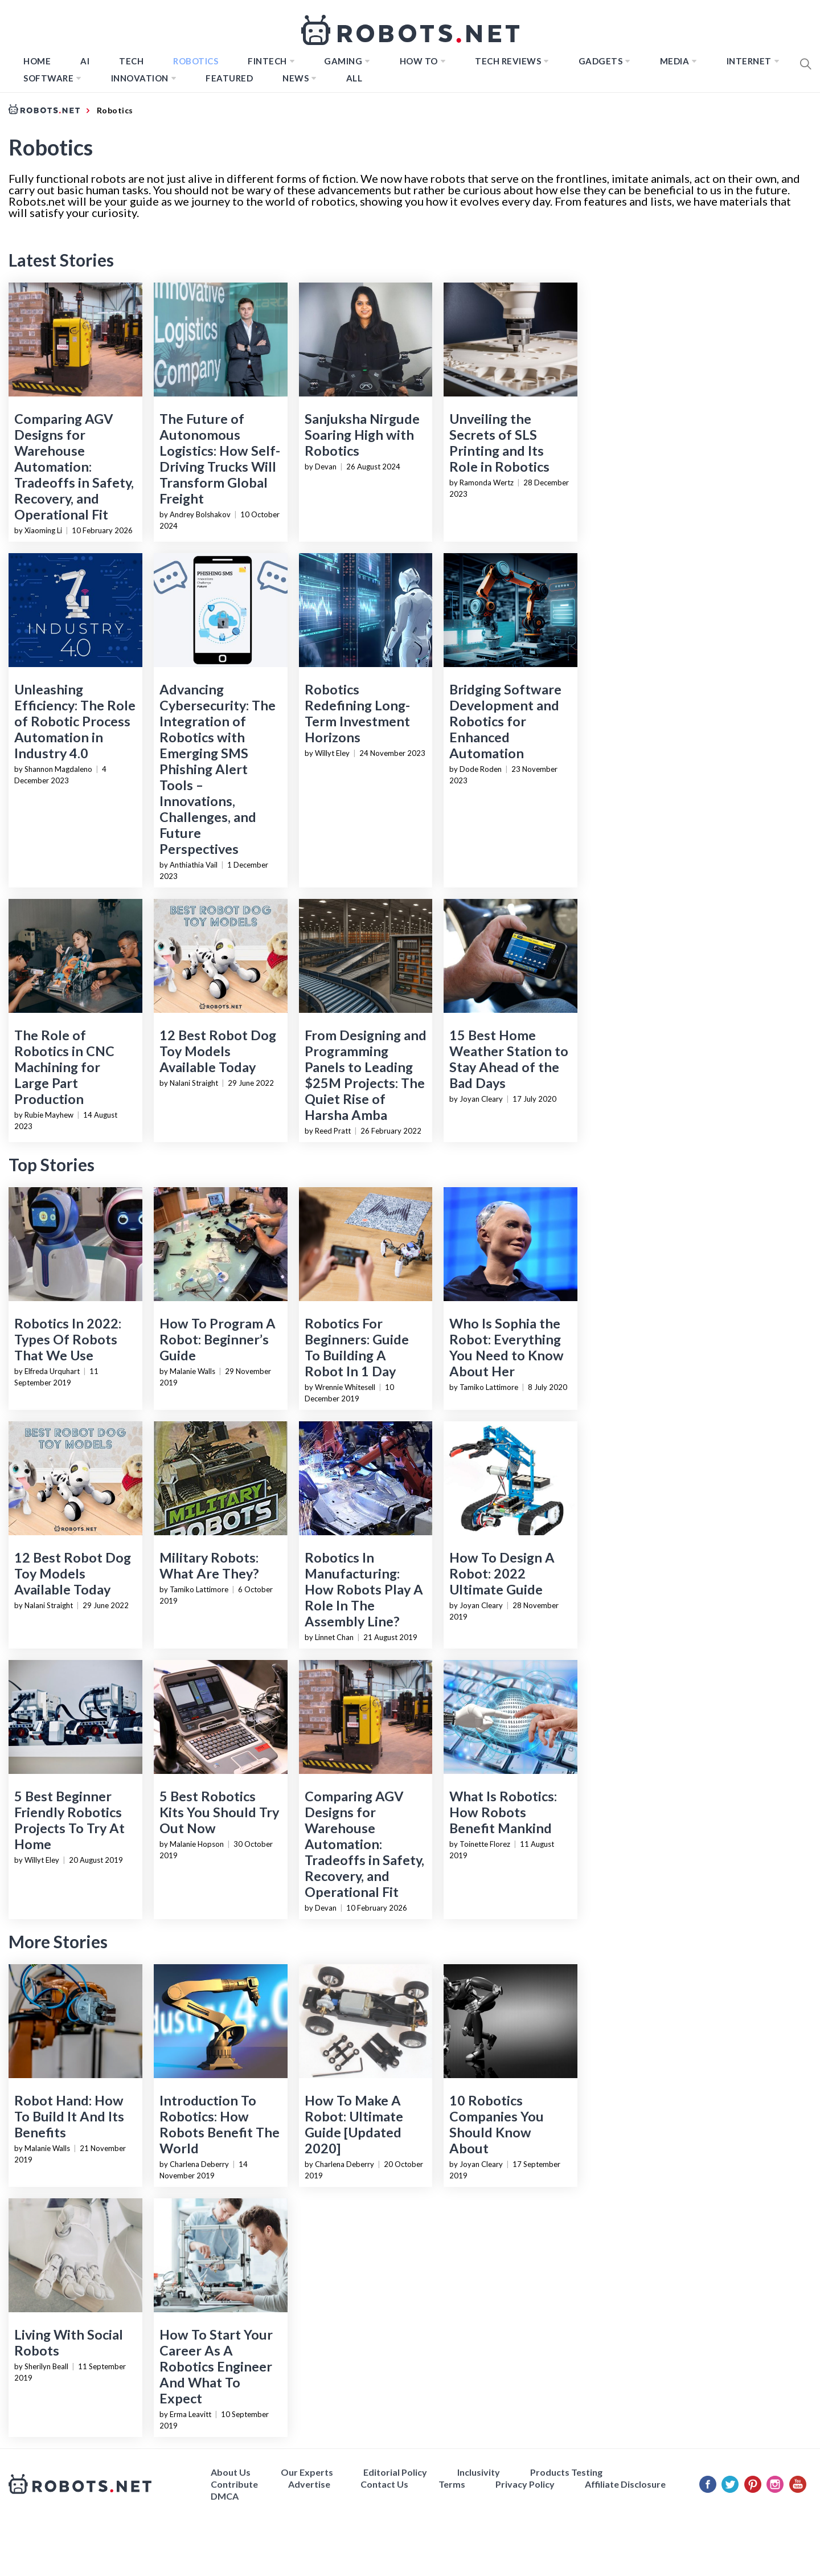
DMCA (225, 2496)
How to (419, 61)
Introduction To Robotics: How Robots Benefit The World (219, 2124)
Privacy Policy (525, 2484)
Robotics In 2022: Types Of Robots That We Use (67, 1339)
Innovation (140, 78)
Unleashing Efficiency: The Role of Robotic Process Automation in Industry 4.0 (75, 721)
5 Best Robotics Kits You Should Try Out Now (219, 1812)
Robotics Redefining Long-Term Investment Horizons (357, 713)
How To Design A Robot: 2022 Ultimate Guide (502, 1573)
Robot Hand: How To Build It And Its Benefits (69, 2116)
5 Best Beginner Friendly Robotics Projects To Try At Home (69, 1820)
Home (37, 61)
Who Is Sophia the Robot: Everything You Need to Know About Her (506, 1347)
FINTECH (267, 61)
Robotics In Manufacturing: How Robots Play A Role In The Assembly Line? (364, 1589)
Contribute (234, 2484)
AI (84, 61)
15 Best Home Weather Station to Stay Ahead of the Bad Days (508, 1059)
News (295, 78)
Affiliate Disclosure (625, 2484)
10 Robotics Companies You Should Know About (496, 2124)
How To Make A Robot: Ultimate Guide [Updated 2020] (354, 2124)
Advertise (309, 2484)
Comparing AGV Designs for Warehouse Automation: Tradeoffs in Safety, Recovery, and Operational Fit (74, 466)
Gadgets (601, 61)
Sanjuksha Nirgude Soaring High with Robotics (362, 435)
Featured (229, 78)
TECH (131, 61)
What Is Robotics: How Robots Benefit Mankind (503, 1812)
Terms (451, 2484)
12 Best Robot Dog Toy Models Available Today (217, 1051)
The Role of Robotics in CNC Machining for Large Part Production (64, 1067)
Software (48, 78)
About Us (231, 2472)
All (354, 78)
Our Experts (307, 2472)
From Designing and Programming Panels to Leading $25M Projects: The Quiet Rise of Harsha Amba (366, 1075)
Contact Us (384, 2484)
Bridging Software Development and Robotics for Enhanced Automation (505, 721)
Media (675, 61)
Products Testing (566, 2472)
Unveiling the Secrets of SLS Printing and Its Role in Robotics (499, 443)
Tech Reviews (508, 61)
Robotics (195, 61)
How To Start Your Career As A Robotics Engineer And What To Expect (216, 2366)
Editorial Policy (395, 2472)
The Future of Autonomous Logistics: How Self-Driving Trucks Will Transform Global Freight (219, 458)
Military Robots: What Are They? (209, 1565)
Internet (749, 61)
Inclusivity (478, 2472)
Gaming (343, 61)
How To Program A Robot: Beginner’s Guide (217, 1339)
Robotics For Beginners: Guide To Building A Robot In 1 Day (357, 1347)
